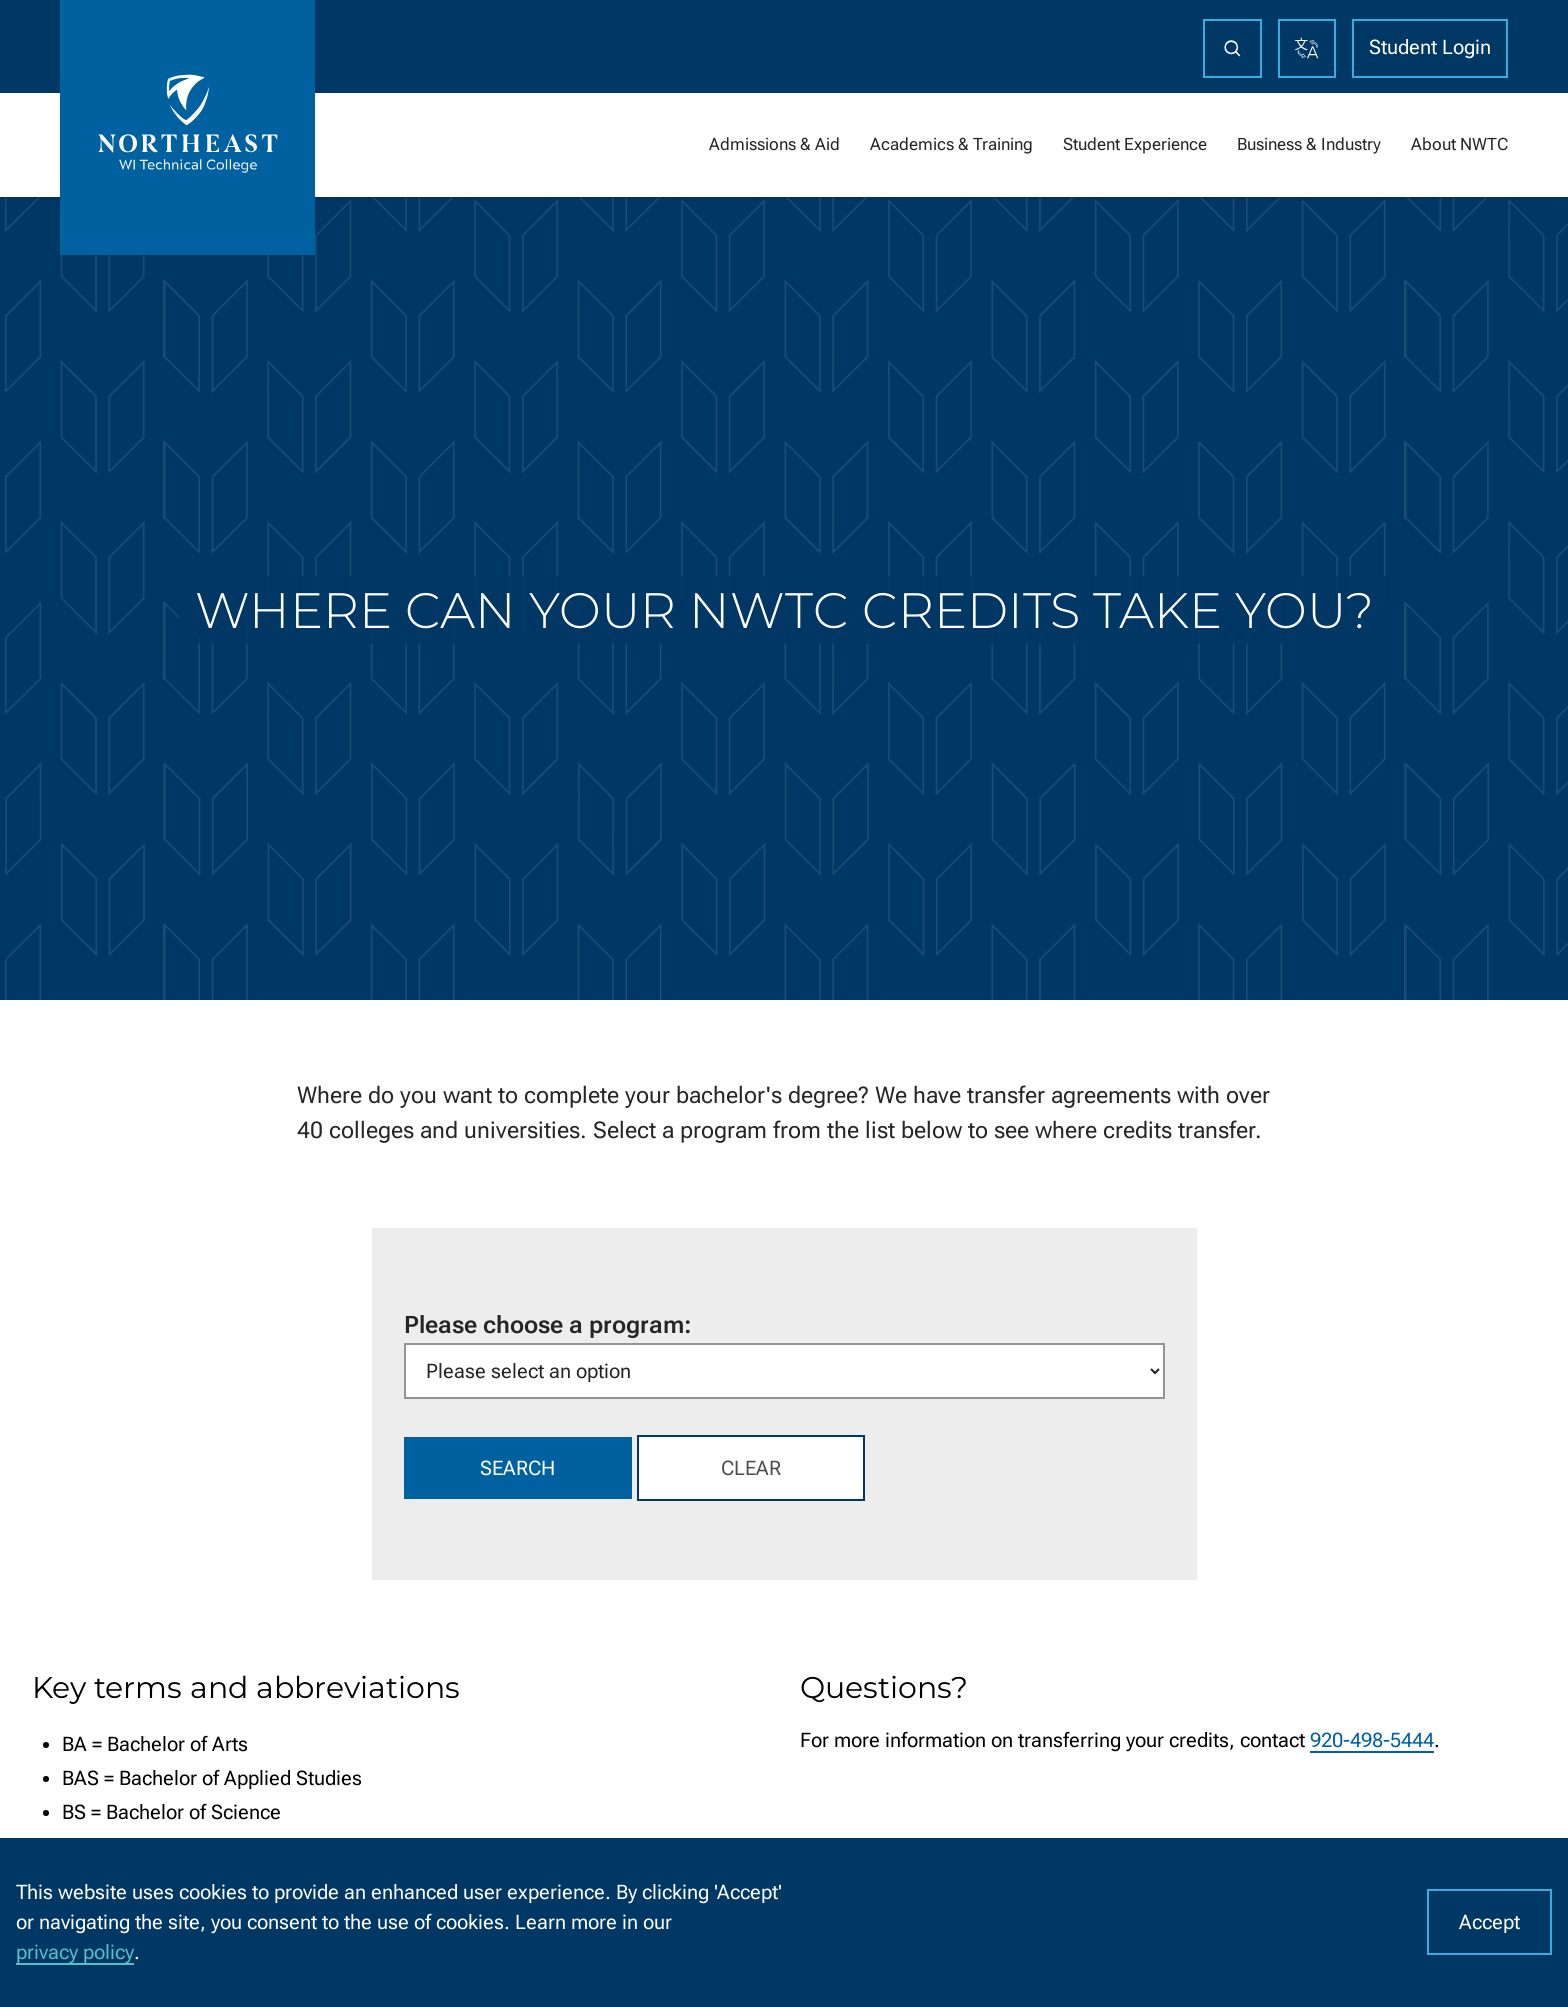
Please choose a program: (548, 1325)
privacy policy (75, 1952)
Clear (751, 1468)
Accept (1489, 1922)
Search (517, 1468)
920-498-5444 (1372, 1740)
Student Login (1430, 47)
